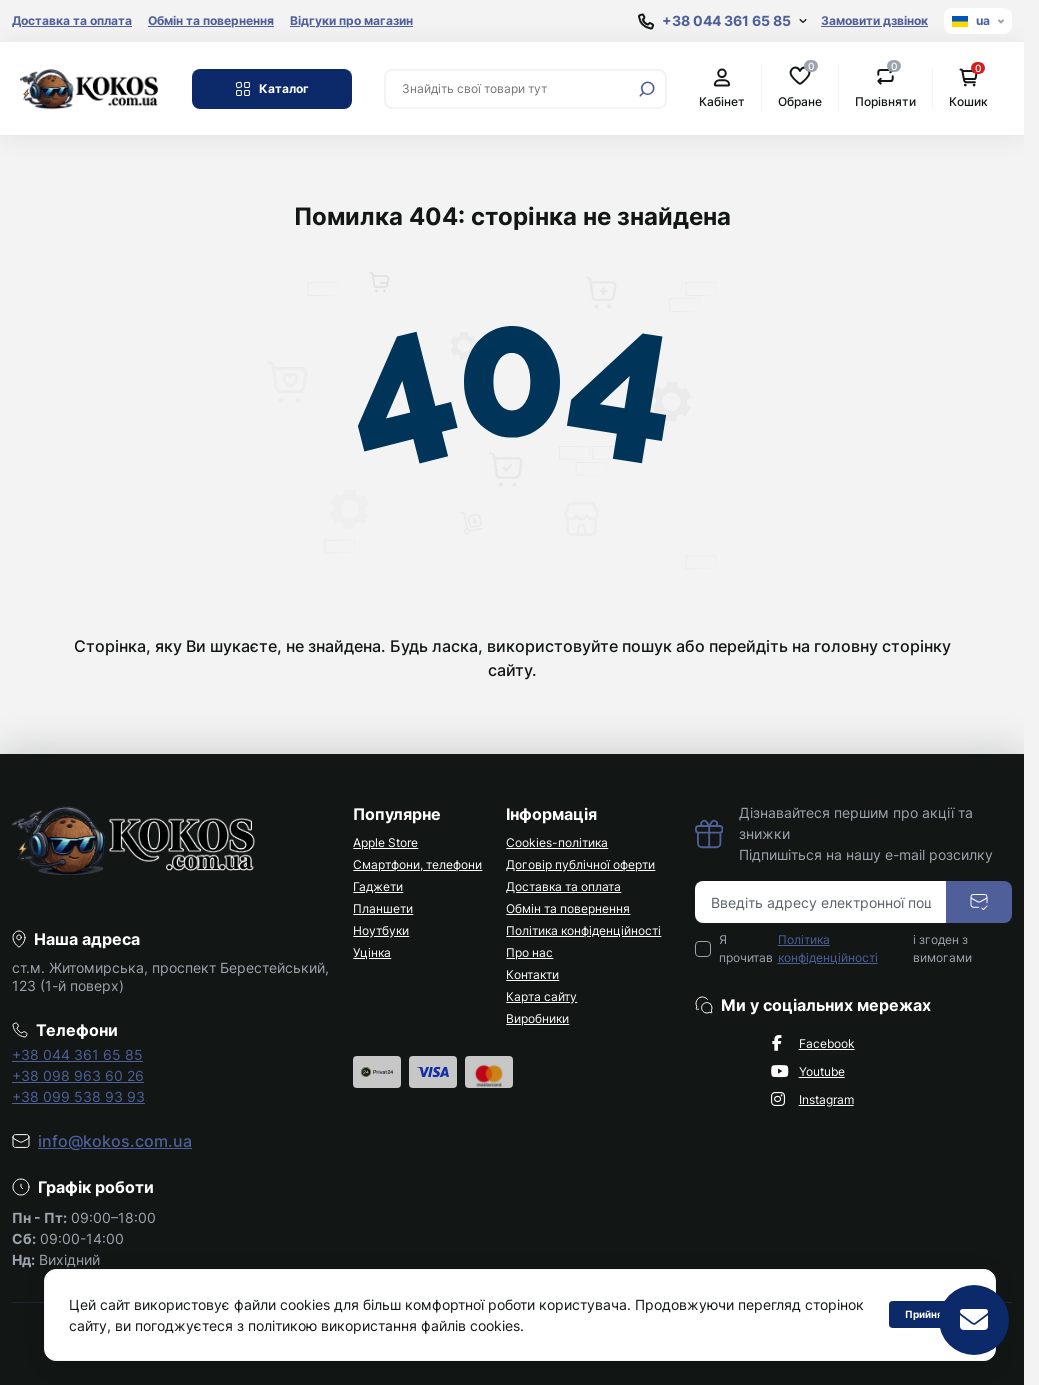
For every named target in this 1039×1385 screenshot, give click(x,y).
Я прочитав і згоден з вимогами (845, 949)
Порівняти (885, 87)
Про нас (529, 952)
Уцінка (372, 952)
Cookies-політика (557, 842)
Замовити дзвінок (874, 20)
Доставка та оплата (72, 20)
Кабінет (722, 88)
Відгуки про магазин (351, 20)
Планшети (383, 908)
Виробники (537, 1018)
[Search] (647, 89)
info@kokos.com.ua (115, 1141)
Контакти (532, 974)
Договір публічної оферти (580, 864)
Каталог (272, 89)
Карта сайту (541, 996)
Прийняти (930, 1314)
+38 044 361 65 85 (77, 1054)
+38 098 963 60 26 (78, 1075)
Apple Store (385, 842)
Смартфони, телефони (417, 864)
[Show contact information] (722, 21)
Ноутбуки (381, 930)
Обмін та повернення (211, 20)
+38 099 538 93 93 (78, 1096)
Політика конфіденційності (583, 930)
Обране (800, 87)
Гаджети (378, 886)
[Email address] (821, 902)
